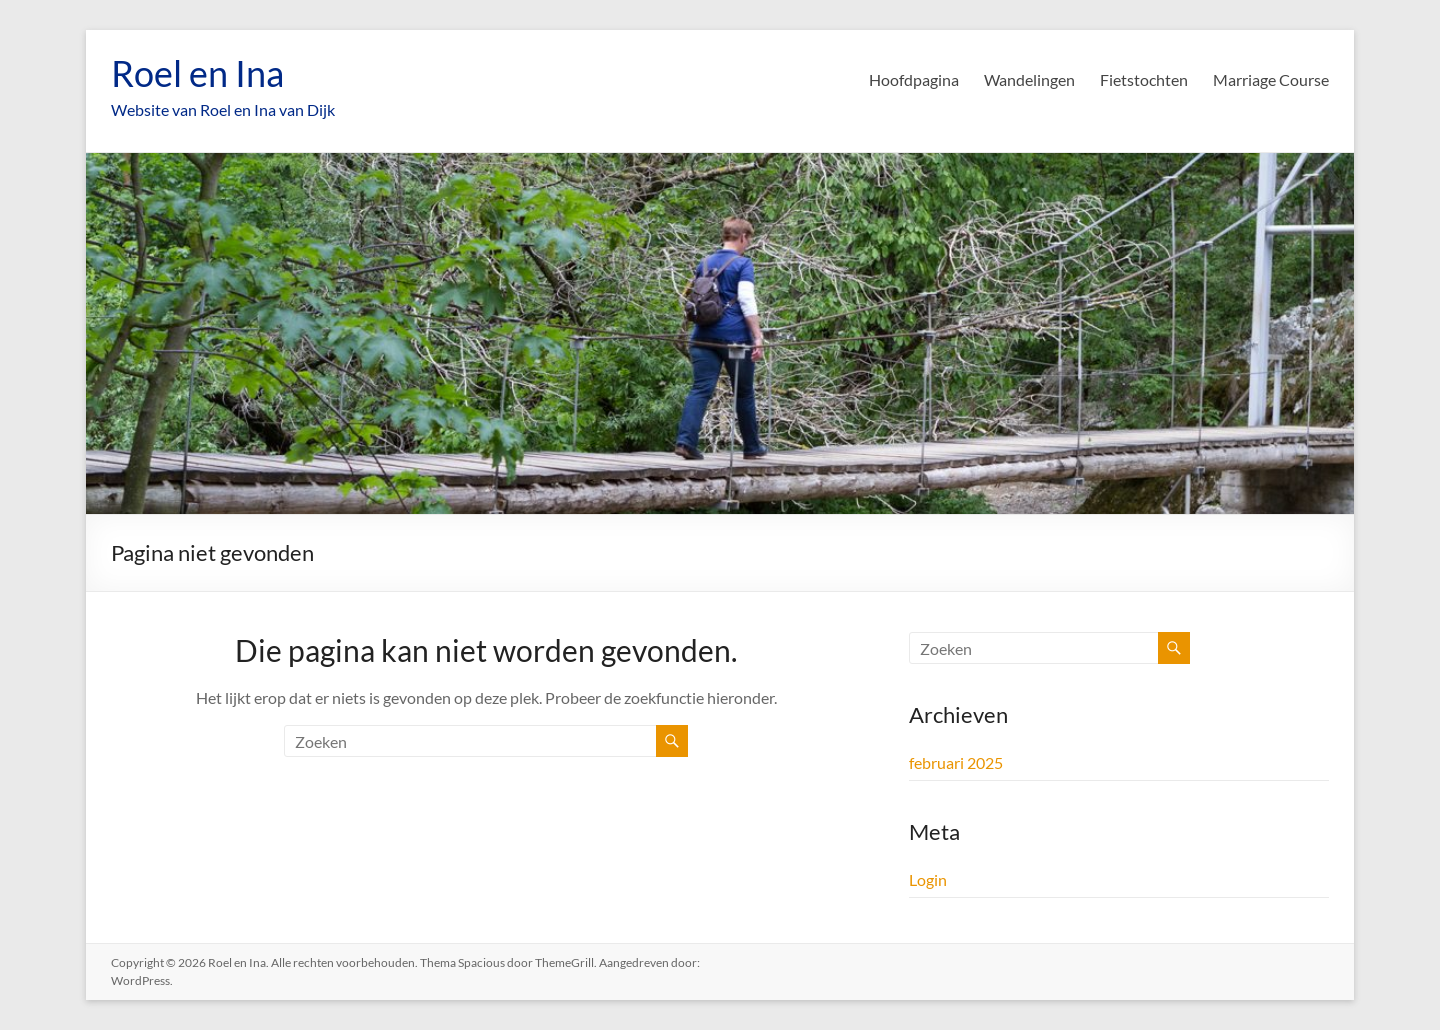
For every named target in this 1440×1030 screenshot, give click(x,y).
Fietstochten (1144, 79)
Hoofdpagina (914, 79)
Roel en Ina (197, 73)
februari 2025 (956, 762)
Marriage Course (1271, 79)
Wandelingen (1029, 79)
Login (928, 879)
